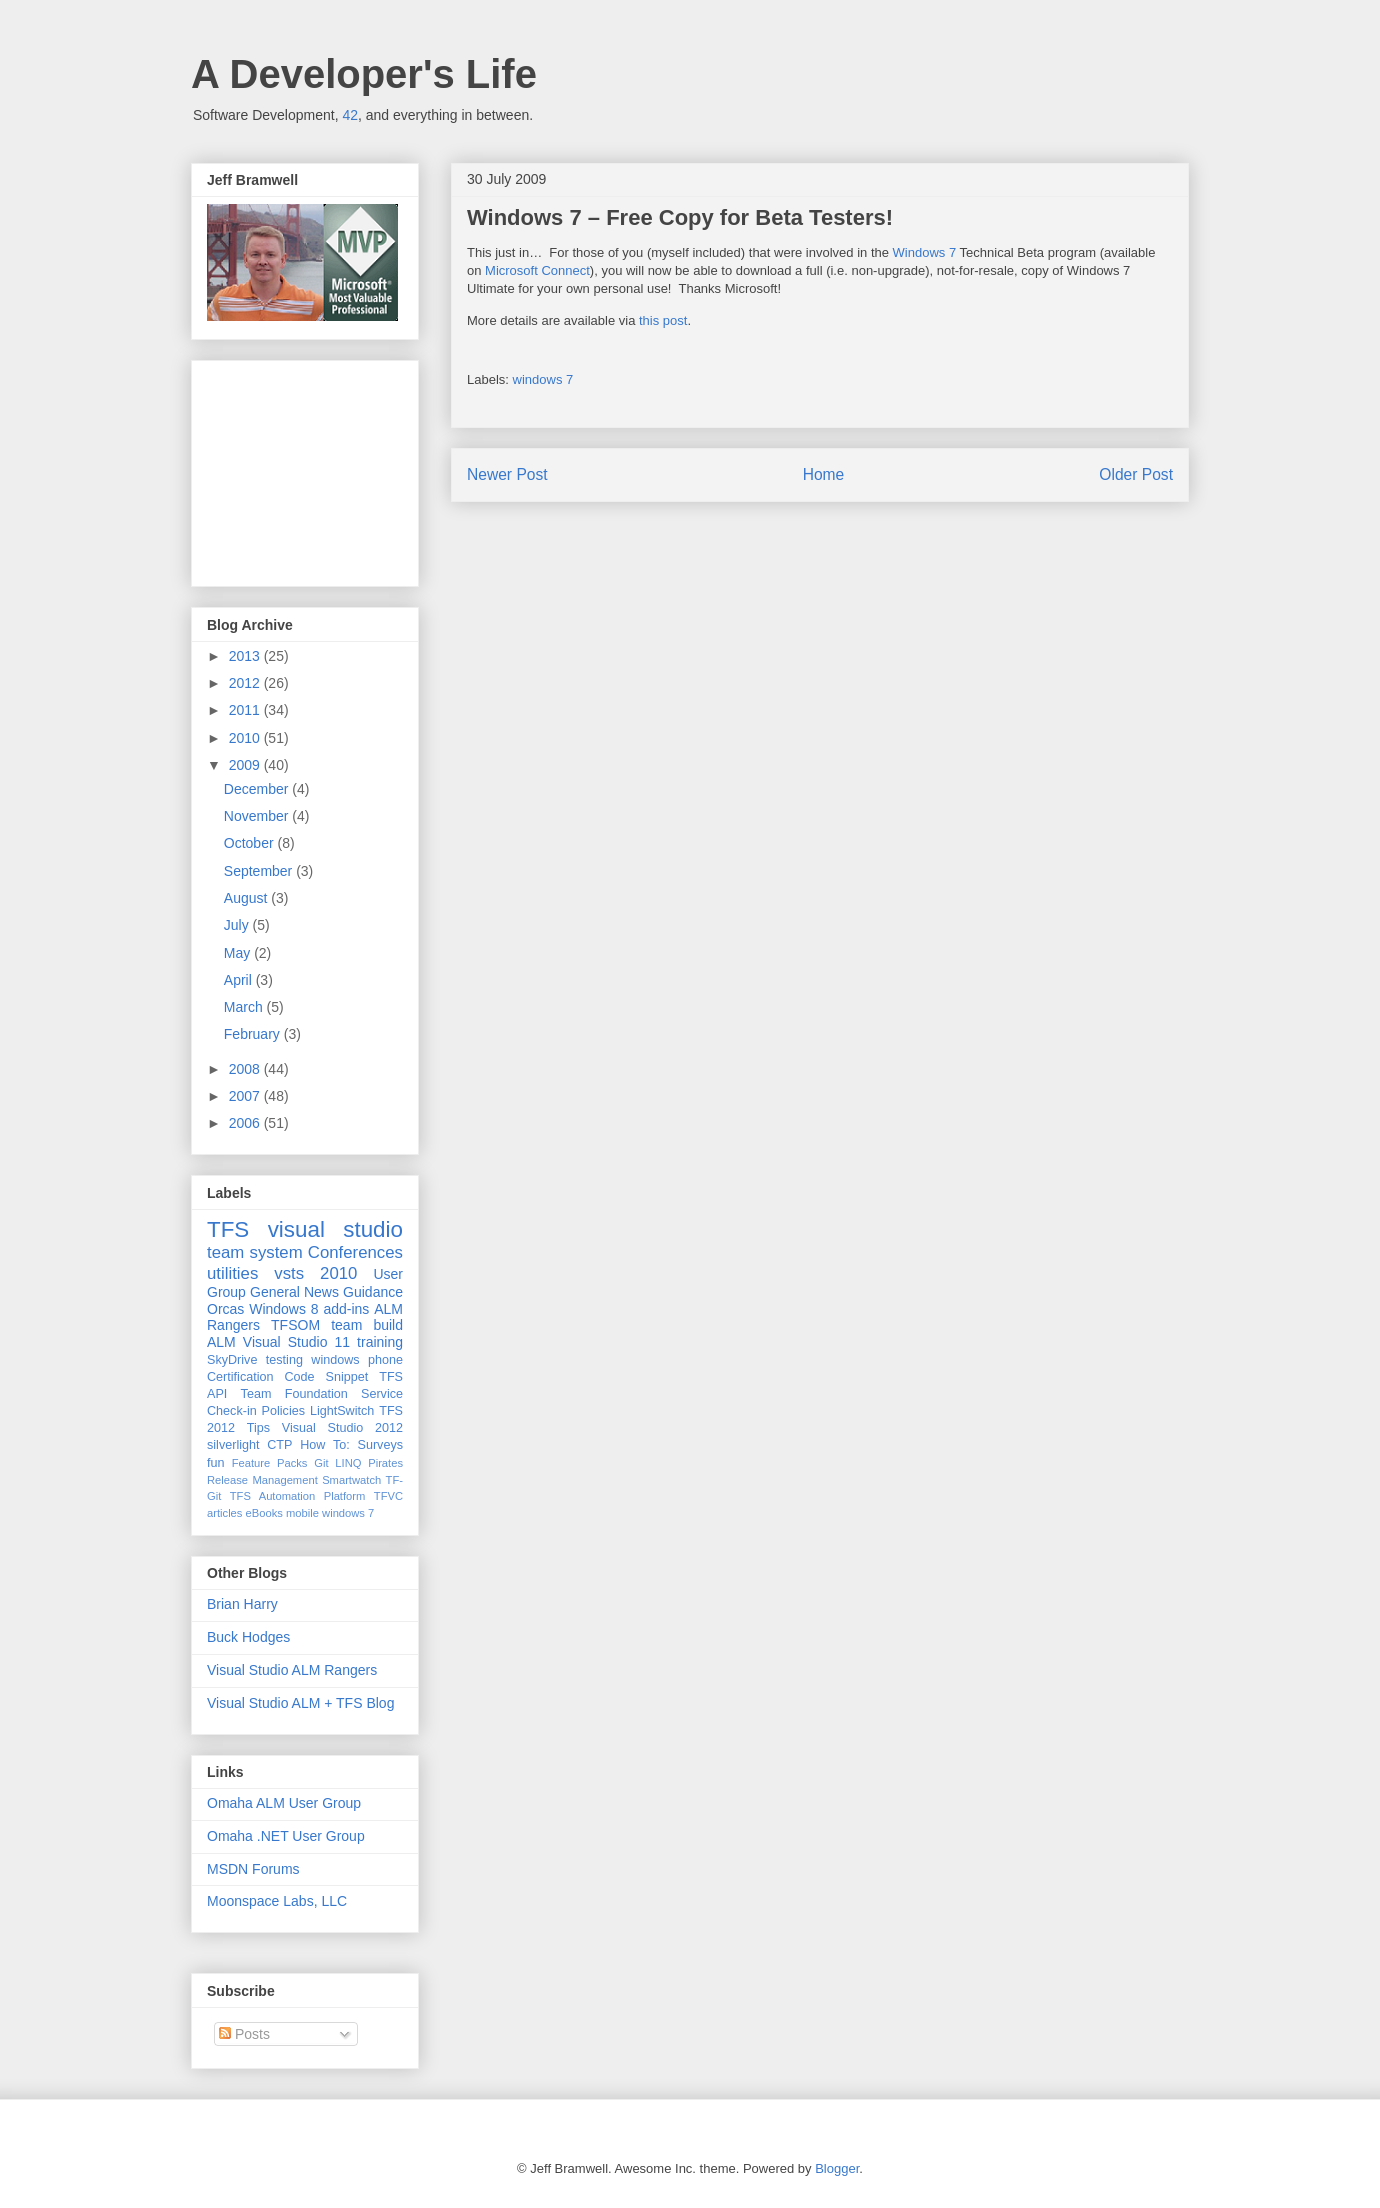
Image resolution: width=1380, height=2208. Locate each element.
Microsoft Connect (537, 270)
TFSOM (295, 1325)
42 (350, 115)
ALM (221, 1342)
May (239, 953)
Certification (240, 1377)
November (258, 816)
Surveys (381, 1445)
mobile (302, 1513)
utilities (232, 1273)
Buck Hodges (248, 1637)
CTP (279, 1445)
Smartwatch (351, 1480)
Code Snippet (326, 1377)
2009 (246, 765)
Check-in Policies (256, 1411)
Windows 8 (283, 1309)
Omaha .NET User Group (286, 1836)
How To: (325, 1445)
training (380, 1342)
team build (367, 1325)
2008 (246, 1069)
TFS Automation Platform (298, 1496)
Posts (244, 2034)
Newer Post (507, 474)
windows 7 (543, 379)
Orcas (225, 1309)
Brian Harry (242, 1604)
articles (224, 1513)
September (260, 871)
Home (824, 474)
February (254, 1034)
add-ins (346, 1309)
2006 (246, 1123)
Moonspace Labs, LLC (277, 1901)
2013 (246, 656)
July (238, 925)
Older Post (1136, 474)
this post (663, 320)
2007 (246, 1096)
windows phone (357, 1360)
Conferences (355, 1252)
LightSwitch (342, 1411)
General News (294, 1292)
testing (284, 1360)
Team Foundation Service (322, 1394)
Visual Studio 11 (296, 1342)
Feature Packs (270, 1463)
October (251, 843)
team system (255, 1252)
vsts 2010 (315, 1273)
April (240, 980)
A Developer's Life (364, 74)
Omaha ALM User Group (284, 1803)
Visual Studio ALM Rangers (292, 1670)
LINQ (348, 1463)
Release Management (262, 1480)
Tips (258, 1428)
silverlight (233, 1445)
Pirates (385, 1463)
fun (216, 1463)
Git (321, 1463)
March (245, 1007)
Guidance (373, 1292)
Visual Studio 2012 (342, 1428)
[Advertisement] (307, 468)
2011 (246, 710)
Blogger (837, 2168)
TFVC (388, 1496)
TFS (228, 1229)
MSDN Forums (253, 1869)
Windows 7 (925, 252)
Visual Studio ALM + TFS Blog (300, 1703)
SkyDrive (232, 1360)
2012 (246, 683)
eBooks (264, 1513)
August (247, 898)
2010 (246, 738)
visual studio (335, 1229)
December (258, 789)
